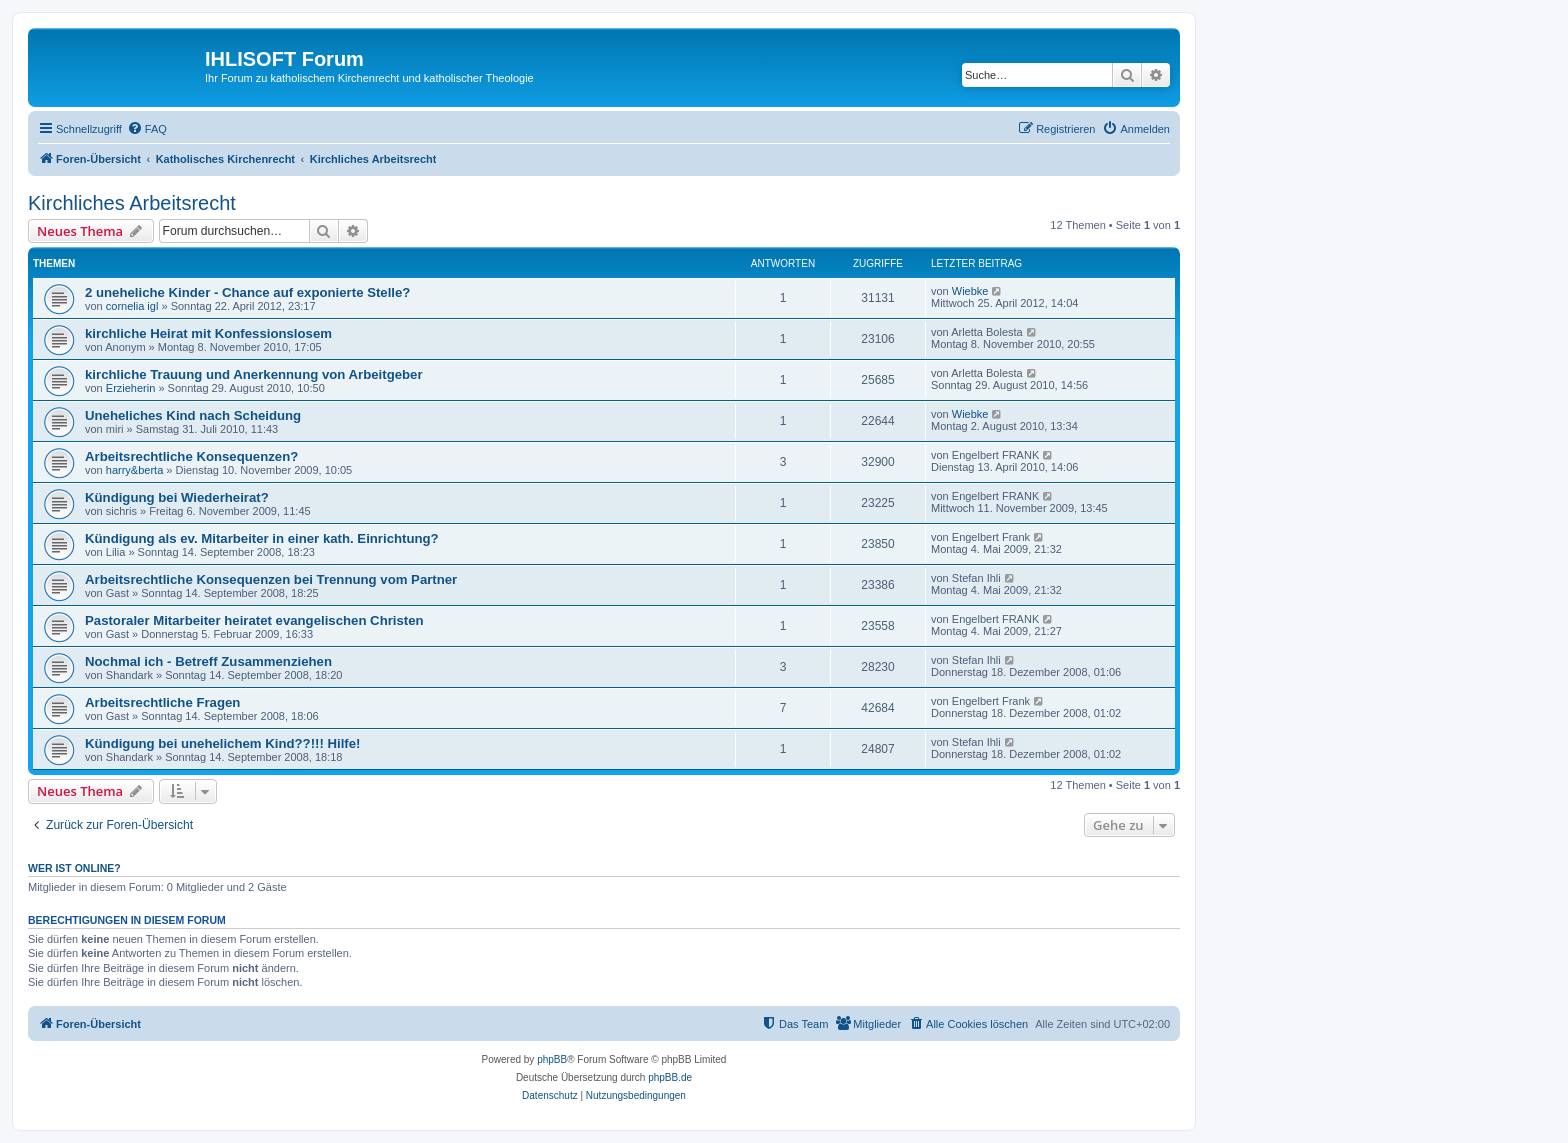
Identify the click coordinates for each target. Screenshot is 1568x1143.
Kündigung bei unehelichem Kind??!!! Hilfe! (222, 743)
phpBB (552, 1059)
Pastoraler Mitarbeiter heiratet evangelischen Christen (254, 620)
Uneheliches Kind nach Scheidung (193, 415)
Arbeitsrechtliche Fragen (162, 702)
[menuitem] (147, 129)
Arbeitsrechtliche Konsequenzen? (191, 456)
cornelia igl (132, 306)
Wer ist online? (74, 868)
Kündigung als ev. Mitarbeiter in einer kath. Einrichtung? (262, 538)
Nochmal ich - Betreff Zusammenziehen (208, 661)
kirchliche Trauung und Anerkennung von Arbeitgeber (254, 374)
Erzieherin (131, 388)
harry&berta (134, 470)
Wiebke (970, 291)
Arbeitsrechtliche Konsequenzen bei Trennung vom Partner (271, 579)
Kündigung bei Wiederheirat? (177, 497)
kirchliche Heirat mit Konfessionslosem (208, 333)
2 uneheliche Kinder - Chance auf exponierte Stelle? (247, 292)
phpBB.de (670, 1077)
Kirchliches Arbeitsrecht (132, 203)
